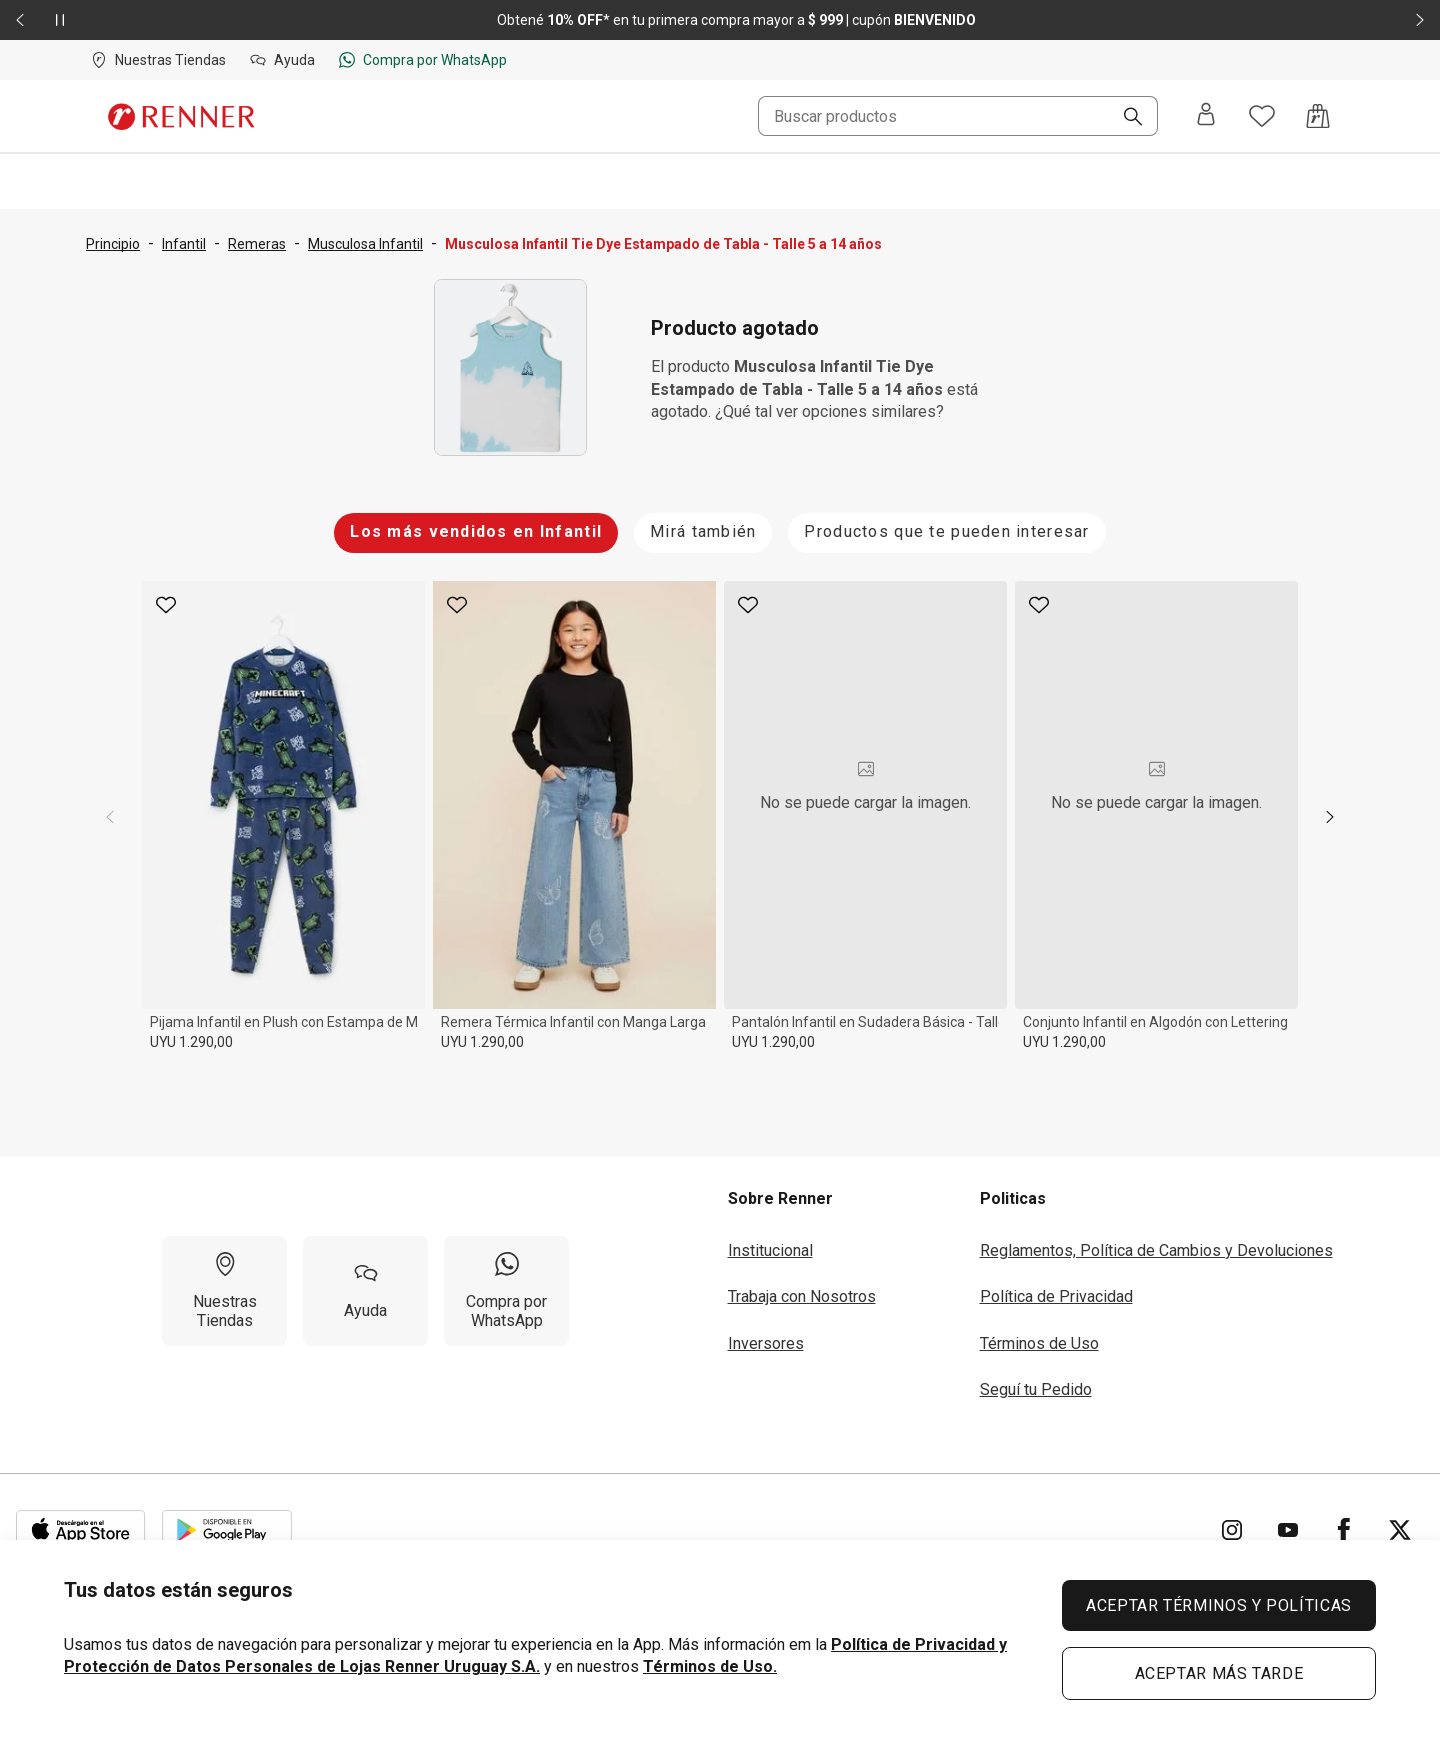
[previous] (110, 817)
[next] (1330, 817)
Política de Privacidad (1056, 1296)
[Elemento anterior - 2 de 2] (20, 20)
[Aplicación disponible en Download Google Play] (227, 1530)
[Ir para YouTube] (1288, 1530)
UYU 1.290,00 (191, 1042)
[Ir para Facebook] (1344, 1530)
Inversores (766, 1343)
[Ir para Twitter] (1400, 1530)
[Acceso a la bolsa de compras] (1318, 116)
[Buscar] (1125, 118)
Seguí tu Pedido (1036, 1389)
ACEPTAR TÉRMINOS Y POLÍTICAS (1219, 1605)
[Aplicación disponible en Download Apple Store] (81, 1530)
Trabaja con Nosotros (802, 1296)
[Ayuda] (365, 1291)
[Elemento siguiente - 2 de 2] (1420, 20)
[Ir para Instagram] (1232, 1530)
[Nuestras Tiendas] (224, 1291)
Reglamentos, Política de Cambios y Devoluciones (1156, 1250)
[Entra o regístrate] (1206, 116)
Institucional (770, 1250)
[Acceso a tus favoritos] (1262, 116)
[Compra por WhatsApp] (506, 1291)
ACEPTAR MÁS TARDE (1219, 1673)
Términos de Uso (1039, 1343)
